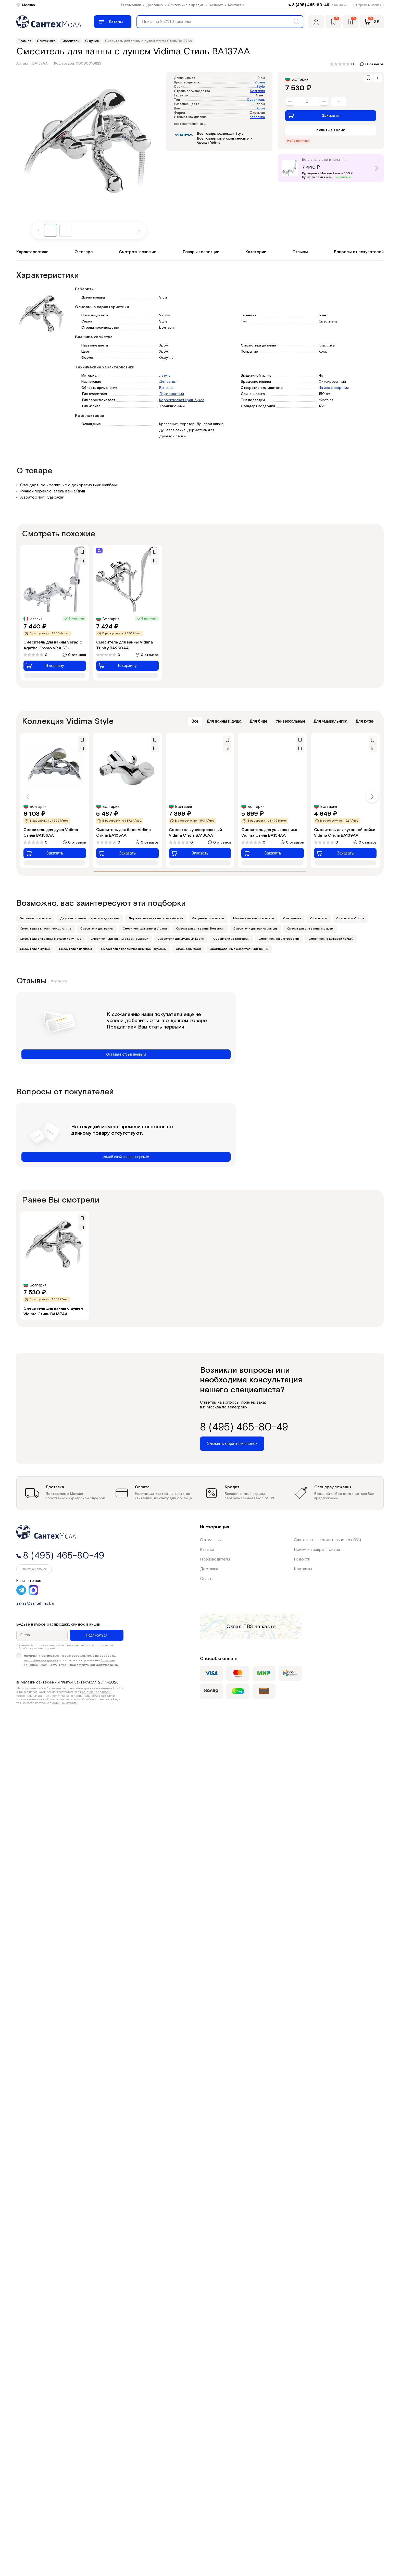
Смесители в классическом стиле (45, 929)
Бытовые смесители (35, 918)
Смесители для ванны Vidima (145, 929)
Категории (255, 252)
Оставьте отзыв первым (126, 1054)
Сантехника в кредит (186, 5)
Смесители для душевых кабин (180, 939)
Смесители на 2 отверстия (279, 939)
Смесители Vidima (350, 918)
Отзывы (300, 252)
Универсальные (290, 721)
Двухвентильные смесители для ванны (89, 918)
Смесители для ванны (97, 929)
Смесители (318, 918)
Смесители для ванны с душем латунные (50, 939)
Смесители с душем (35, 949)
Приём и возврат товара (317, 1549)
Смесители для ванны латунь (255, 929)
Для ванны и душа (224, 721)
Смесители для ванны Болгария (200, 929)
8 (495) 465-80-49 (310, 5)
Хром (260, 108)
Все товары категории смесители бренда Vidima (224, 141)
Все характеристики (190, 124)
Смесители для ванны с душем (310, 929)
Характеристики (32, 252)
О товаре (83, 252)
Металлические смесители (253, 918)
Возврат (216, 5)
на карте (265, 1626)
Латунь (164, 375)
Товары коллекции (200, 252)
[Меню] (112, 21)
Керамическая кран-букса (181, 400)
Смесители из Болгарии (231, 939)
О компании (131, 5)
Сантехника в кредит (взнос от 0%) (327, 1540)
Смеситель (256, 100)
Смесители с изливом (75, 949)
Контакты (236, 5)
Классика (257, 117)
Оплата (207, 1578)
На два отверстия (334, 388)
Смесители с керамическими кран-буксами (134, 949)
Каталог (207, 1549)
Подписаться (96, 1635)
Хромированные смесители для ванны (239, 949)
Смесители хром (188, 949)
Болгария (257, 91)
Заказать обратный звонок (232, 1443)
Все (194, 721)
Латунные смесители (208, 918)
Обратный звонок (368, 5)
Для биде (258, 721)
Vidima (260, 82)
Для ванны (168, 381)
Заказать (313, 116)
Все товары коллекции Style (220, 134)
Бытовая (166, 388)
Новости (302, 1559)
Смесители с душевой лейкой (331, 939)
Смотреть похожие (137, 252)
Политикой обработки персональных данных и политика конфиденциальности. (63, 1694)
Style (261, 87)
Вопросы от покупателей (359, 252)
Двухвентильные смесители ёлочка (156, 918)
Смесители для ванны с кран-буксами (119, 939)
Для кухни (365, 721)
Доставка (154, 5)
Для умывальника (330, 721)
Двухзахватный (171, 394)
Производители (215, 1559)
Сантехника (292, 918)
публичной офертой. (64, 1703)
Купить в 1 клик (330, 130)
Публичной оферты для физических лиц (89, 1665)
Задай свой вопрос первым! (126, 1157)
